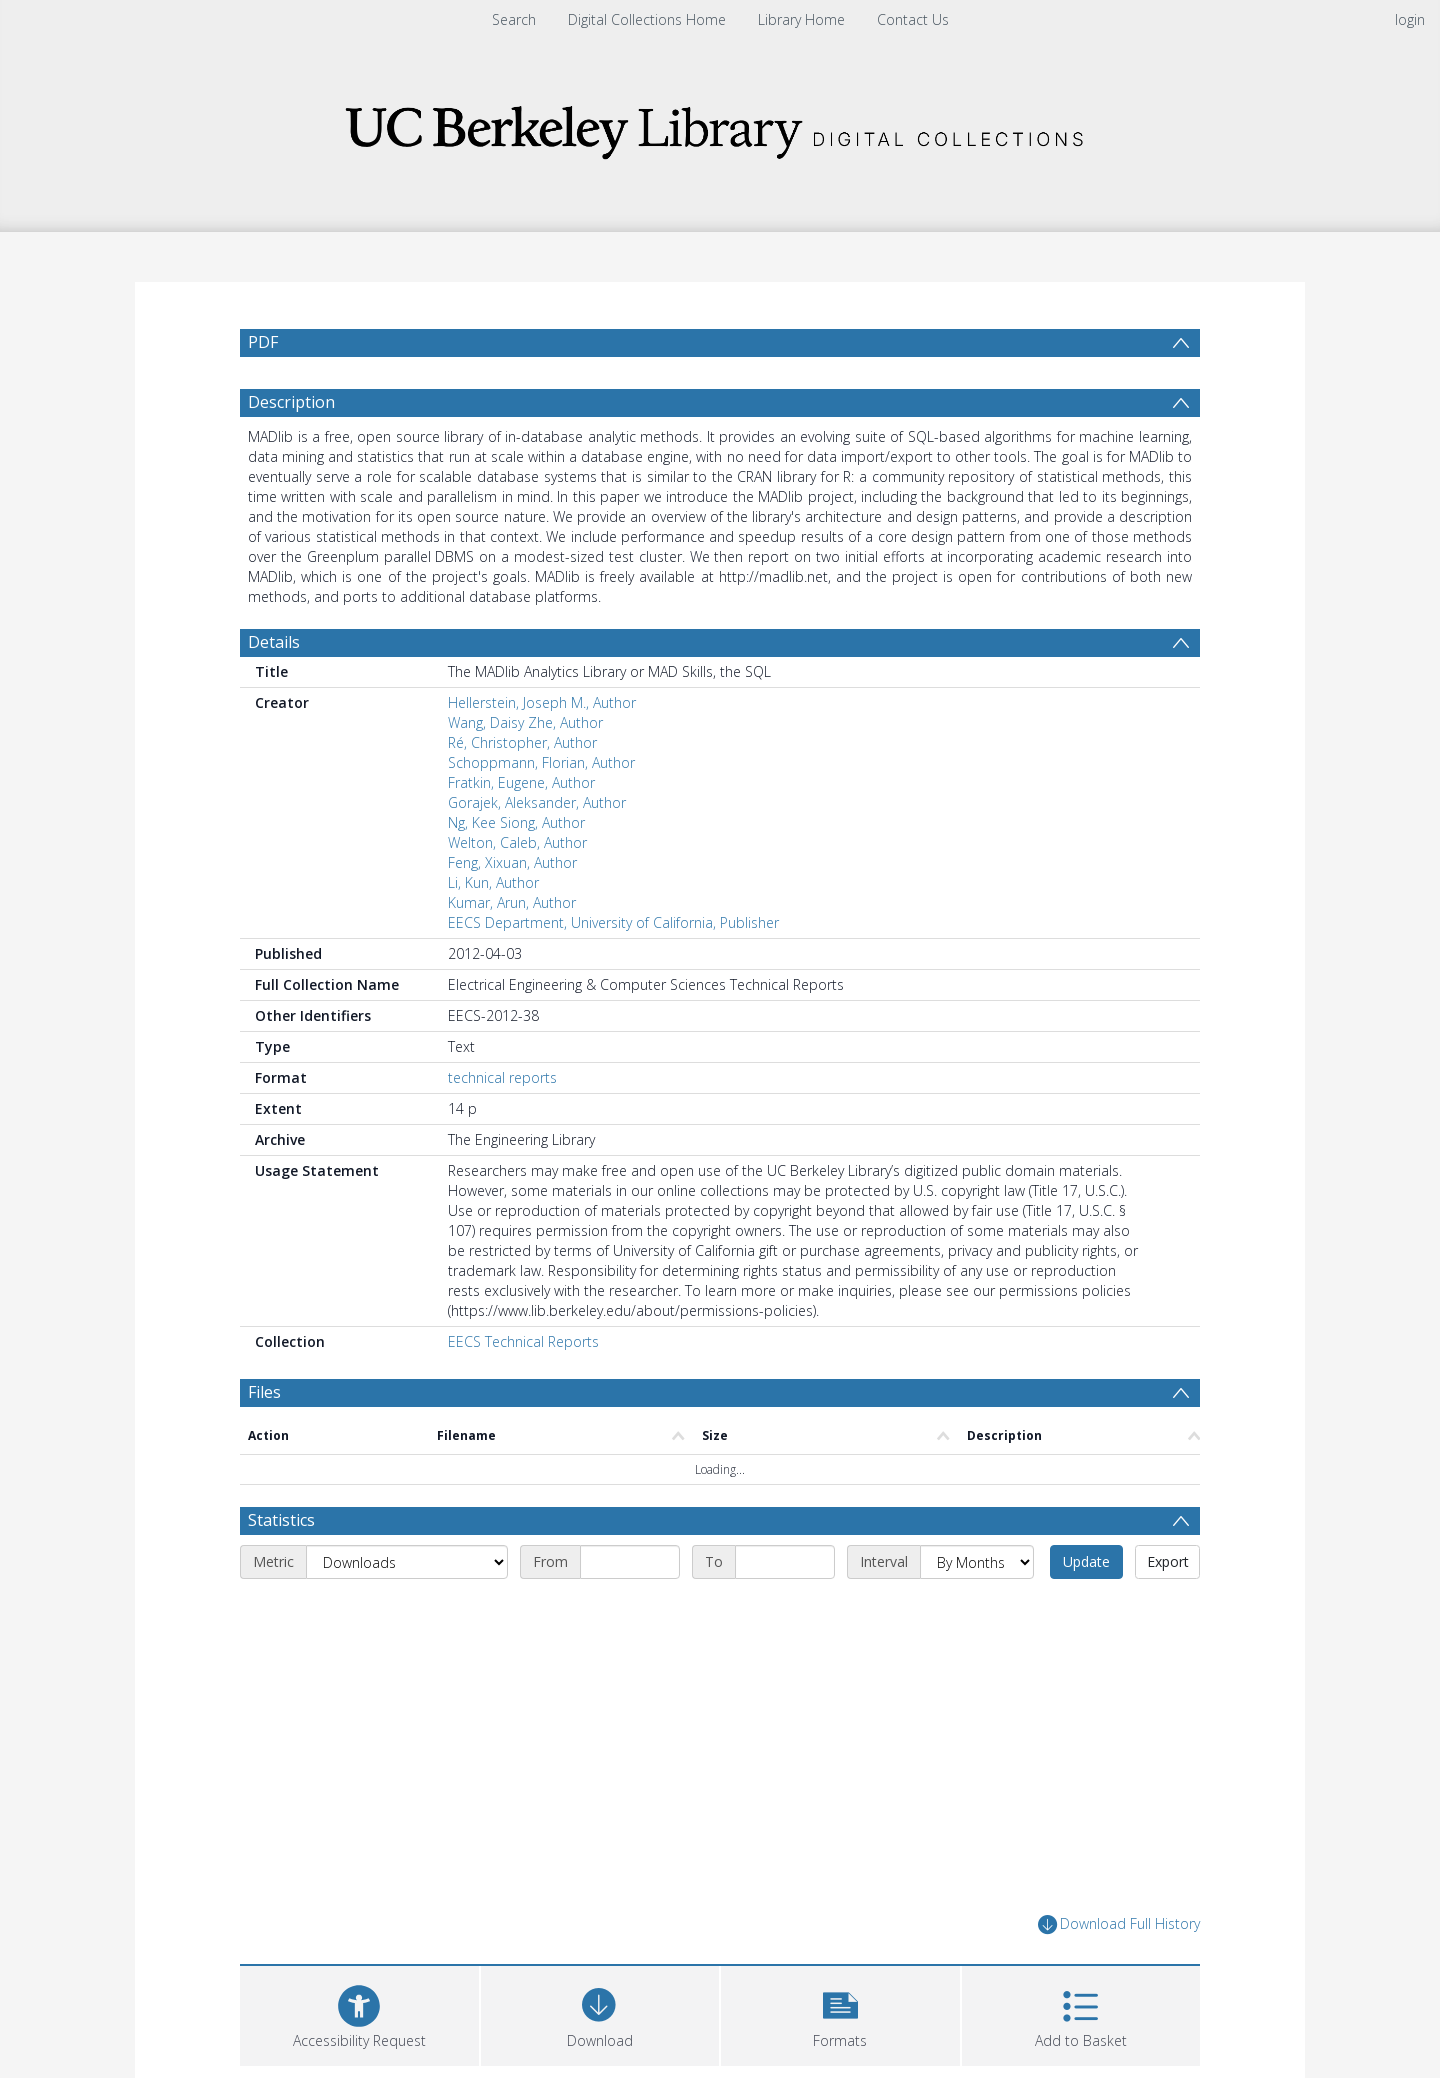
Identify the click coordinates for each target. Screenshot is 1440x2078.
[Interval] (977, 1610)
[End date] (785, 1610)
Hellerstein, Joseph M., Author (542, 750)
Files (264, 1440)
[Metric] (407, 1610)
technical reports (502, 1125)
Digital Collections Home (647, 19)
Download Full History (1119, 1972)
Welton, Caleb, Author (517, 890)
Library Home (801, 19)
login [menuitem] (1410, 19)
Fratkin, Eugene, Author (521, 830)
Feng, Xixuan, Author (512, 910)
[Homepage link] (720, 126)
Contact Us (913, 19)
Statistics (281, 1568)
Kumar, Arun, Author (512, 950)
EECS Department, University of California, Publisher (613, 970)
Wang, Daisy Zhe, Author (525, 770)
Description (291, 450)
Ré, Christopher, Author (522, 790)
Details (274, 690)
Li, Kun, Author (493, 930)
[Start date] (630, 1610)
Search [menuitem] (514, 19)
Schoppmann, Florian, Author (541, 810)
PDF (263, 342)
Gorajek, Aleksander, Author (537, 850)
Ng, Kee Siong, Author (516, 870)
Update (1086, 1609)
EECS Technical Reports (523, 1389)
